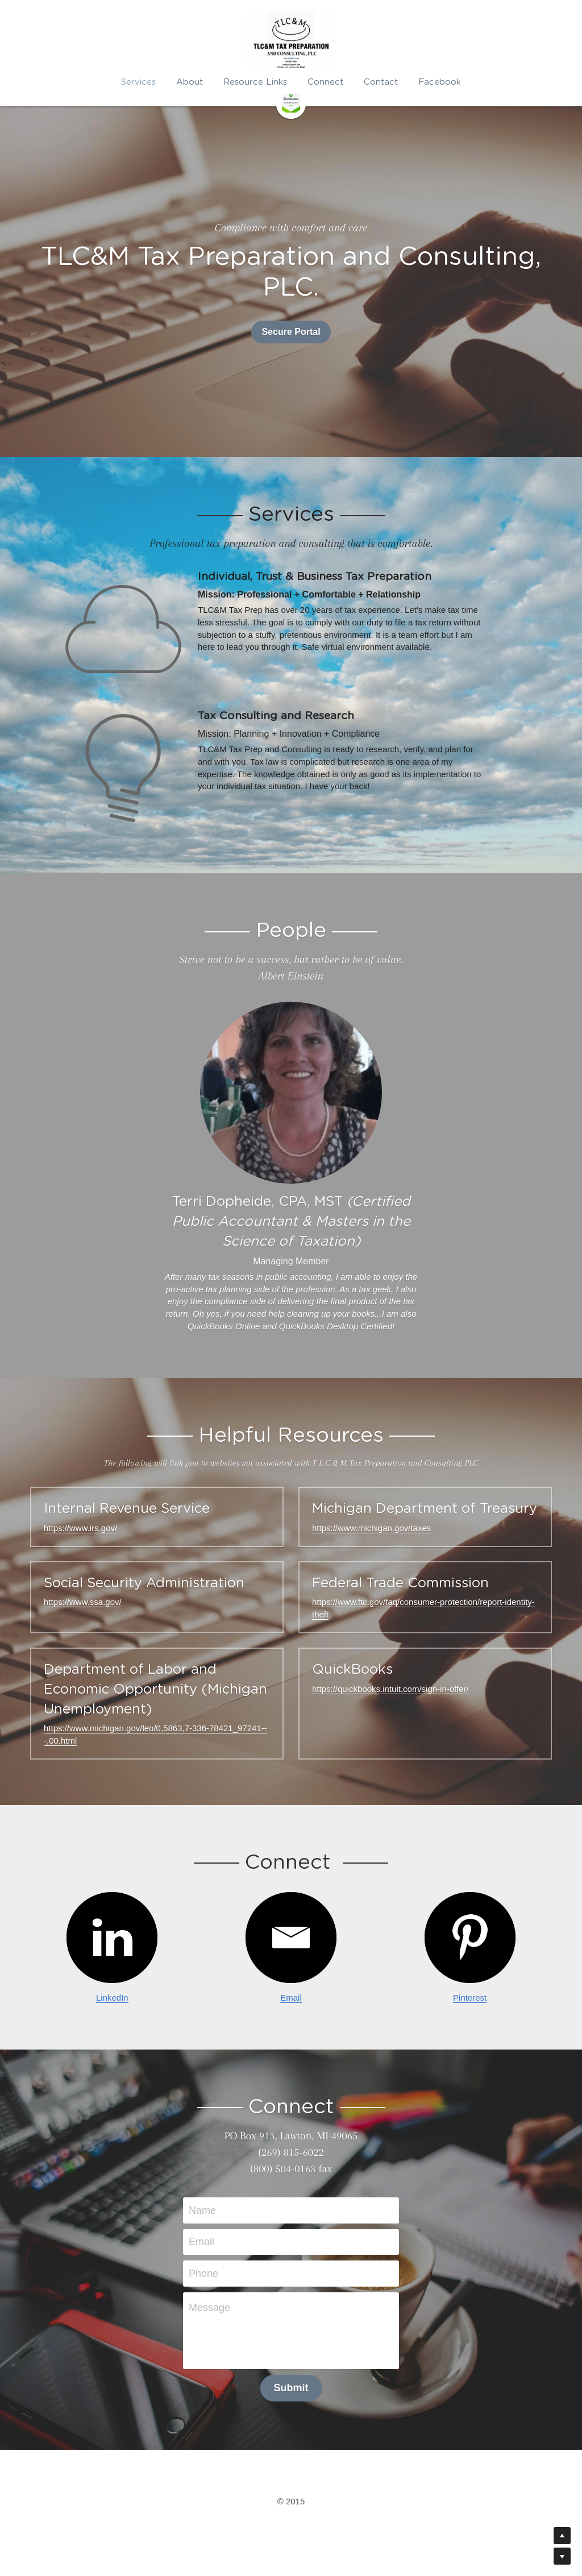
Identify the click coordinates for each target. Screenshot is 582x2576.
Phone (203, 2273)
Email (291, 1997)
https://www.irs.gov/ (80, 1528)
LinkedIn (112, 1997)
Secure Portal (290, 332)
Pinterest (470, 1997)
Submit (291, 2388)
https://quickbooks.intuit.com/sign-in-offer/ (390, 1689)
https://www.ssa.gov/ (83, 1602)
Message (209, 2307)
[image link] (291, 102)
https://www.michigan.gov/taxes (371, 1528)
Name (202, 2210)
